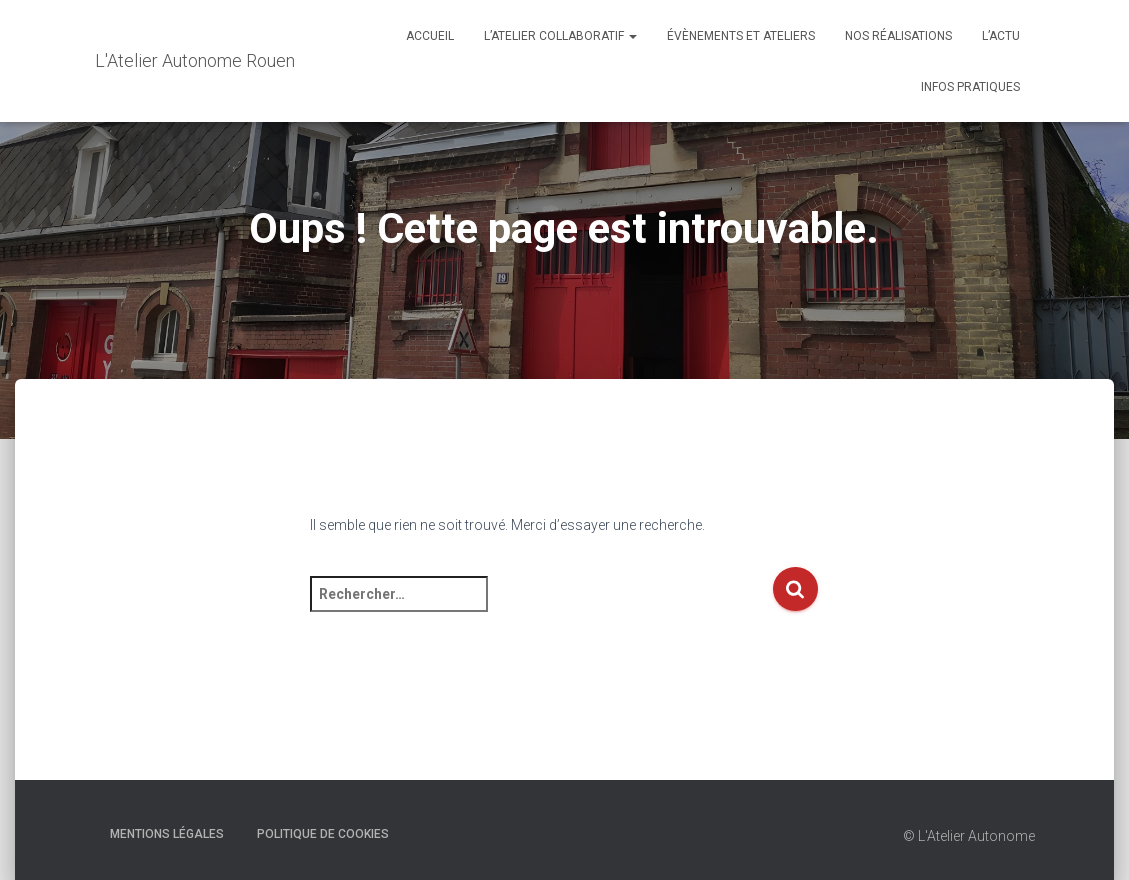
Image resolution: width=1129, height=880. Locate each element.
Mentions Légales (167, 834)
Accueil (430, 36)
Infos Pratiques (970, 87)
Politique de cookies (323, 834)
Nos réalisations (898, 36)
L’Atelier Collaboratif (560, 36)
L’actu (1001, 36)
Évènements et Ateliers (741, 36)
